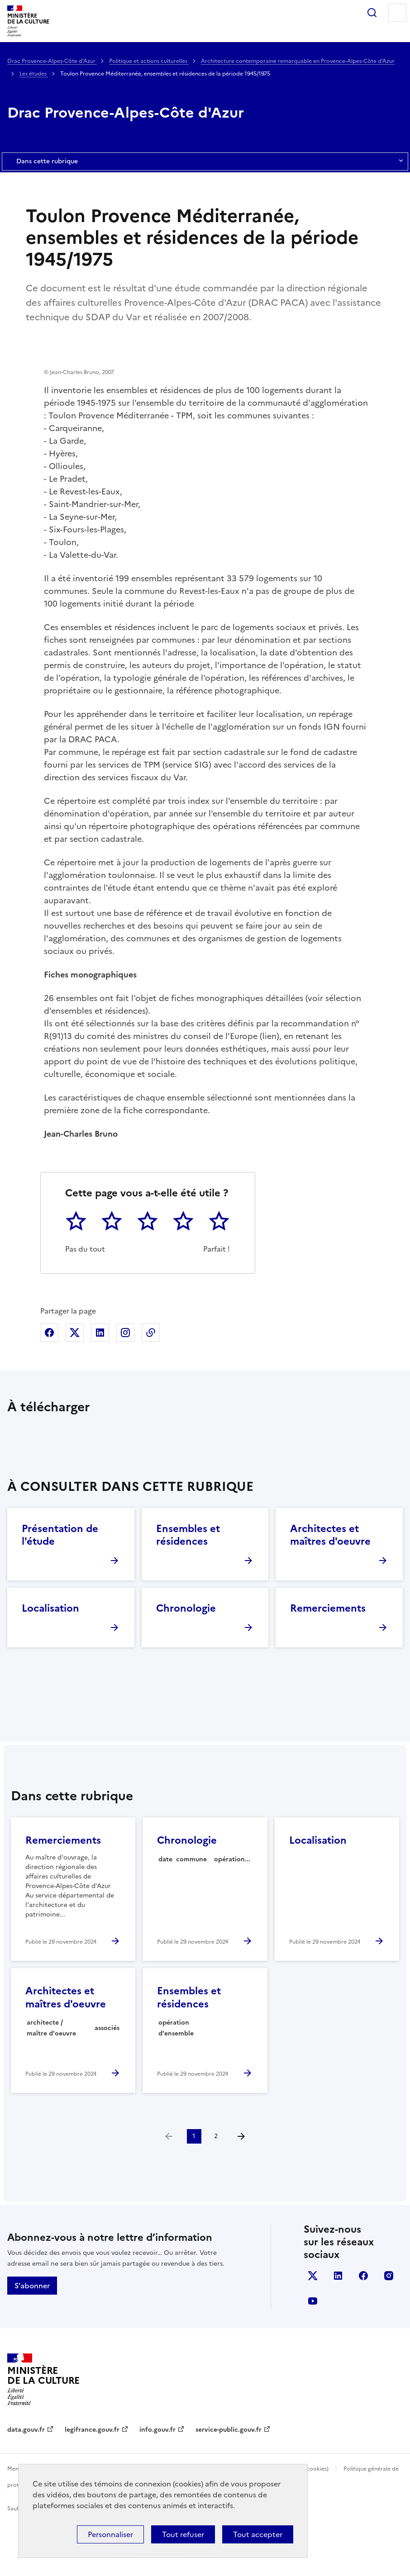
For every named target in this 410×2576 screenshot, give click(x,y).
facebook (363, 2331)
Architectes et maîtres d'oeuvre (330, 1590)
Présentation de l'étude (60, 1590)
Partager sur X (75, 1388)
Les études (33, 74)
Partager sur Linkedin (100, 1388)
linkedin (338, 2331)
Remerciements (328, 1663)
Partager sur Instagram (125, 1388)
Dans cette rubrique (205, 161)
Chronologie (186, 1663)
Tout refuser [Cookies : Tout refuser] (183, 2534)
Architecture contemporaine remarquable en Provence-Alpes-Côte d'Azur (298, 61)
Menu (397, 13)
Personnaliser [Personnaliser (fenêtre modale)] (110, 2534)
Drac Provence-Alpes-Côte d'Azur (52, 61)
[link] (169, 2192)
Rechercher (372, 13)
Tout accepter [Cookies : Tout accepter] (257, 2534)
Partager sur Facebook (49, 1388)
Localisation (50, 1663)
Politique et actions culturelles (149, 61)
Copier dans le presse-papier (151, 1388)
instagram (389, 2331)
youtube (313, 2357)
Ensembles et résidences (188, 1590)
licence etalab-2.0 (191, 2564)
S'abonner (32, 2341)
